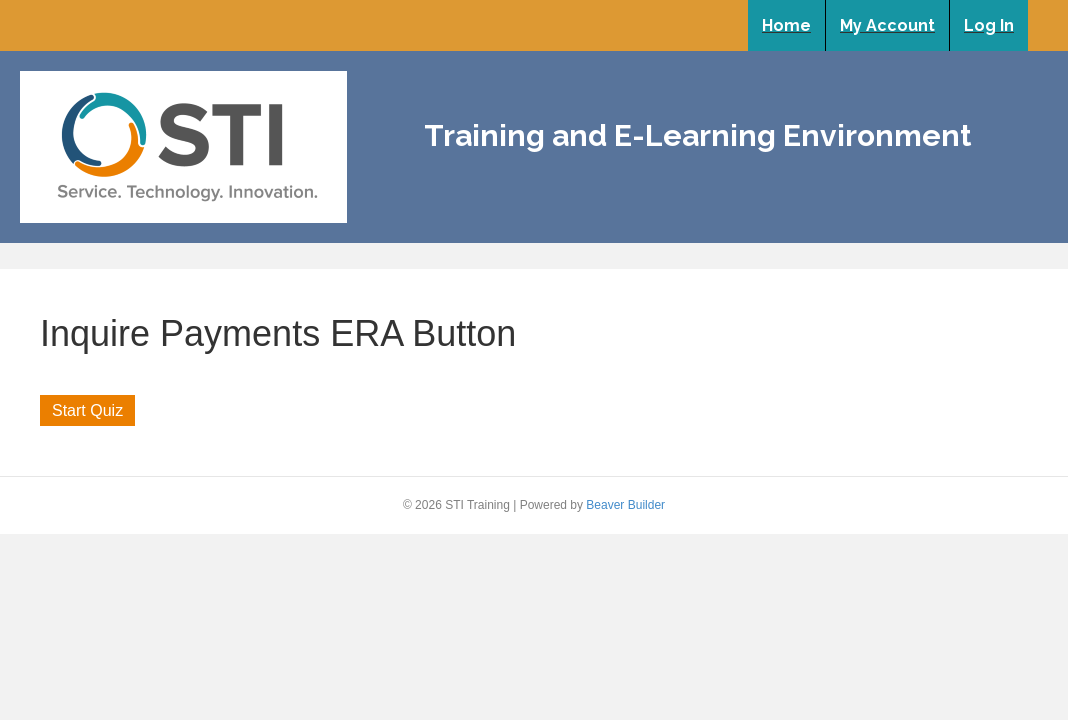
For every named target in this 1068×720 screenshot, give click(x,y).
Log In (989, 25)
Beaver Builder (625, 505)
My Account (887, 25)
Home (786, 25)
